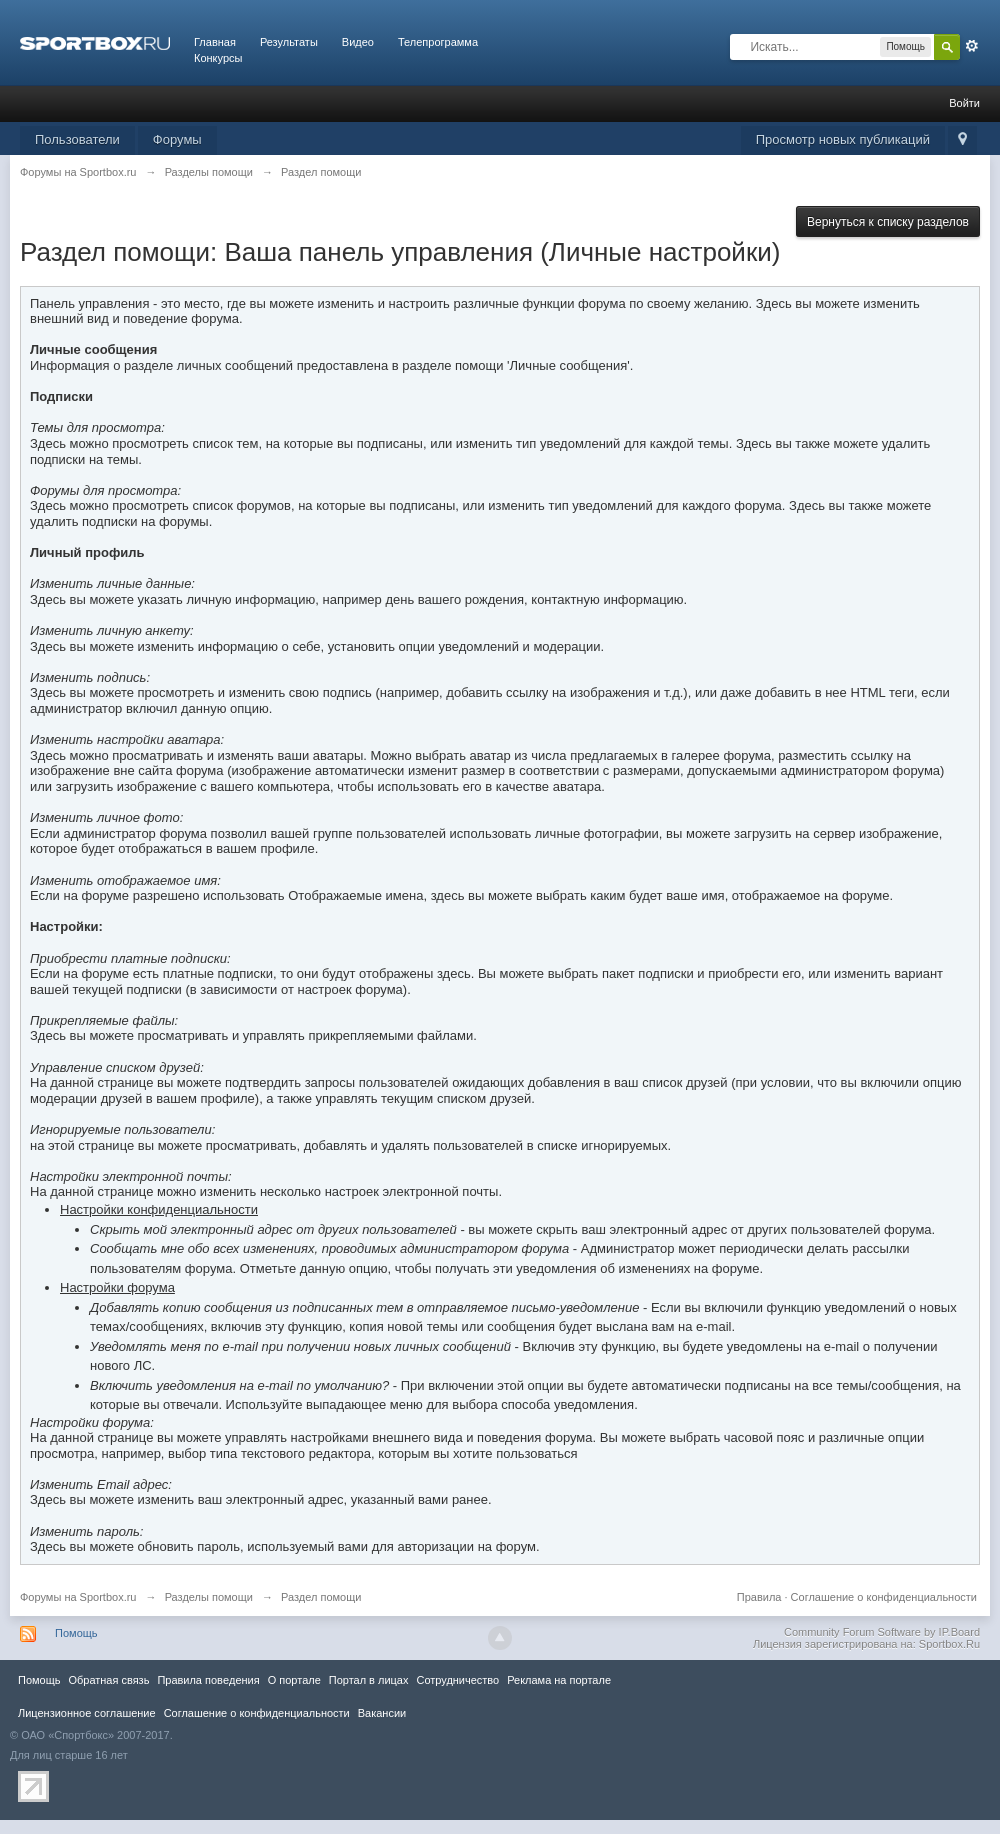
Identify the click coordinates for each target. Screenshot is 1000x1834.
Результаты (289, 42)
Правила (759, 1597)
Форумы (177, 139)
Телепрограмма (438, 42)
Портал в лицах (369, 1680)
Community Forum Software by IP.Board (882, 1632)
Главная (215, 42)
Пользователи (77, 139)
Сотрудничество (457, 1680)
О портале (294, 1680)
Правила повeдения (208, 1680)
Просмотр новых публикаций (843, 139)
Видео (358, 42)
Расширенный (972, 46)
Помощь (76, 1633)
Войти (964, 103)
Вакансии (382, 1713)
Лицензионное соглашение (87, 1713)
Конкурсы (218, 58)
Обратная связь (108, 1680)
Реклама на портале (559, 1680)
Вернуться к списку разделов (888, 222)
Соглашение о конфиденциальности (884, 1597)
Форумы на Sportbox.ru (78, 1597)
